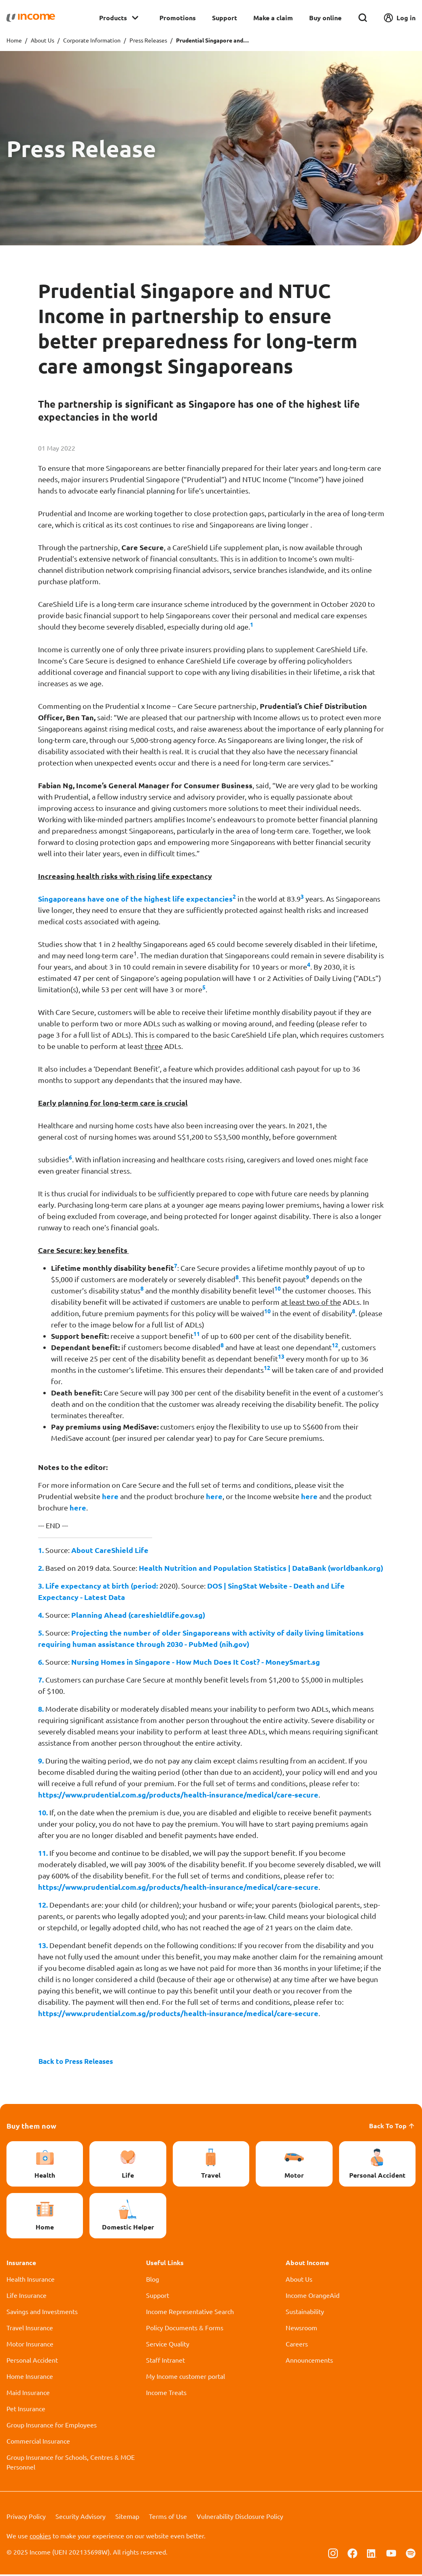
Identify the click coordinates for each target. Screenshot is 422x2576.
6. (41, 1661)
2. (41, 1567)
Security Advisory (80, 2518)
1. (41, 1550)
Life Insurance (26, 2297)
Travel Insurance (29, 2329)
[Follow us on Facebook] (352, 2554)
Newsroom (301, 2329)
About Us (42, 40)
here (110, 1496)
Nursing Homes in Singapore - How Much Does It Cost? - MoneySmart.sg (195, 1661)
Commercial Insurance (38, 2442)
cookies (40, 2537)
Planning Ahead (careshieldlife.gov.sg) (138, 1614)
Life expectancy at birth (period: (101, 1585)
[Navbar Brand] (30, 18)
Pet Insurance (25, 2410)
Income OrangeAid (312, 2297)
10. (43, 1812)
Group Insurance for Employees (51, 2426)
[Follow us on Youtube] (391, 2554)
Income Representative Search (190, 2313)
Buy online (325, 17)
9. (41, 1760)
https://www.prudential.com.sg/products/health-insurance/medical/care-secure (178, 1794)
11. (43, 1852)
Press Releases (148, 40)
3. (41, 1585)
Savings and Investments (42, 2313)
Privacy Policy (26, 2518)
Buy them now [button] (31, 2127)
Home (14, 40)
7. (41, 1679)
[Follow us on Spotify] (411, 2554)
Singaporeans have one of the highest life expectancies (135, 898)
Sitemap (127, 2518)
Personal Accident (32, 2361)
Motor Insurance (29, 2345)
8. (41, 1708)
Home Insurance (29, 2378)
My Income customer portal (185, 2378)
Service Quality (167, 2345)
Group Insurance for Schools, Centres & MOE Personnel (70, 2463)
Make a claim (273, 17)
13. (43, 1945)
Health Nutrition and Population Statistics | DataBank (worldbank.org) (261, 1567)
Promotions (177, 17)
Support (224, 17)
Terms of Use (168, 2518)
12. (43, 1904)
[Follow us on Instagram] (333, 2554)
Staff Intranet (165, 2361)
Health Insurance (30, 2280)
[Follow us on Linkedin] (372, 2554)
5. (41, 1632)
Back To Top (392, 2127)
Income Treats (166, 2394)
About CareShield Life (109, 1550)
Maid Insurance (28, 2394)
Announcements (309, 2361)
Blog (152, 2280)
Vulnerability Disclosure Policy (240, 2518)
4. (41, 1614)
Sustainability (305, 2313)
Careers (297, 2345)
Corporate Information (92, 40)
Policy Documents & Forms (184, 2329)
